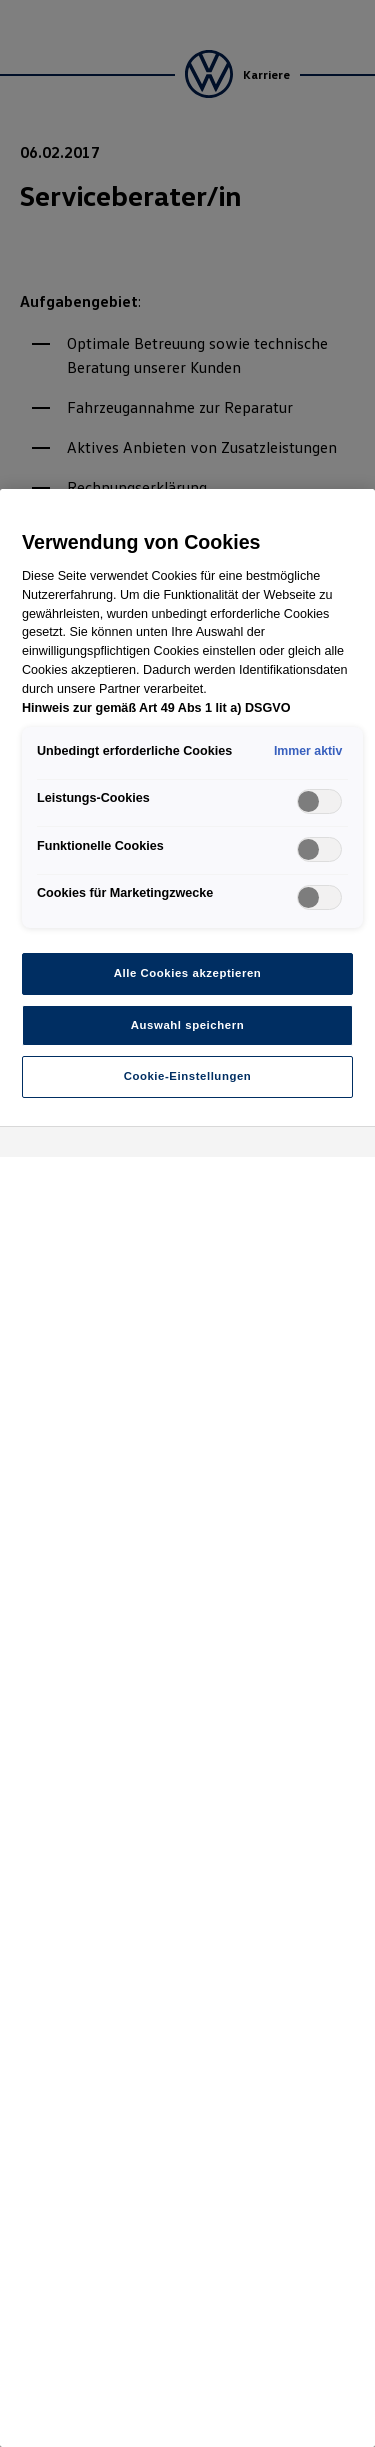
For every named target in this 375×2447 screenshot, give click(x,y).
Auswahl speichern (187, 1025)
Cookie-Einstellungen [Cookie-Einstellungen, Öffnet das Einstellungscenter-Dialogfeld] (188, 1076)
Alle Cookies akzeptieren (188, 973)
